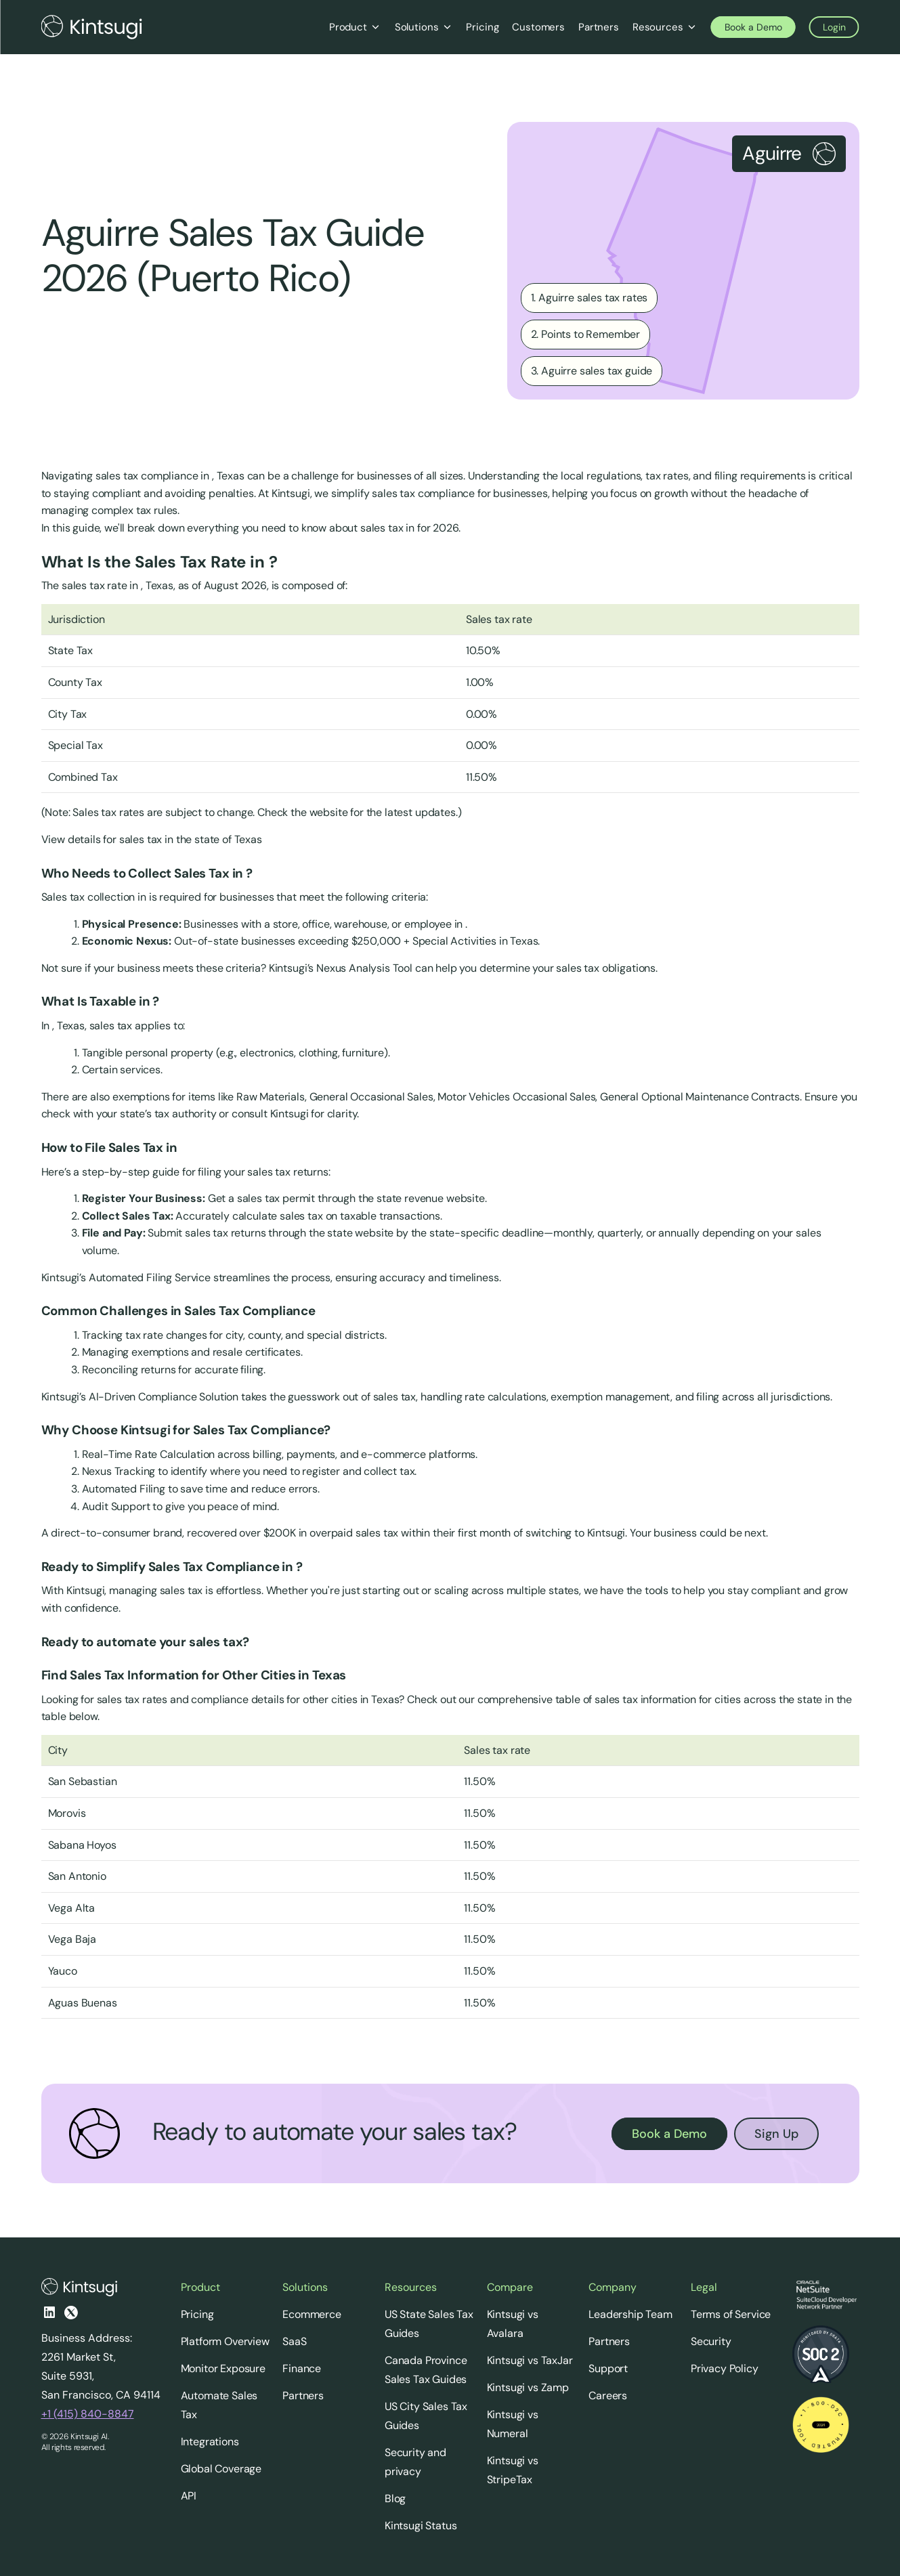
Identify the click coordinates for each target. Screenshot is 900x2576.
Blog (395, 2498)
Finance (301, 2368)
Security (711, 2341)
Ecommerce (311, 2314)
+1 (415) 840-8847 (87, 2414)
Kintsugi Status (421, 2525)
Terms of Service (731, 2314)
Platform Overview (225, 2341)
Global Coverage (221, 2469)
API (189, 2496)
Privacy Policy (724, 2368)
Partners (303, 2395)
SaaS (294, 2341)
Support (608, 2368)
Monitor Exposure (223, 2368)
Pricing (197, 2314)
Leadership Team (630, 2314)
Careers (607, 2395)
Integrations (210, 2441)
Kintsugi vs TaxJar (530, 2360)
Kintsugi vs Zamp (528, 2387)
